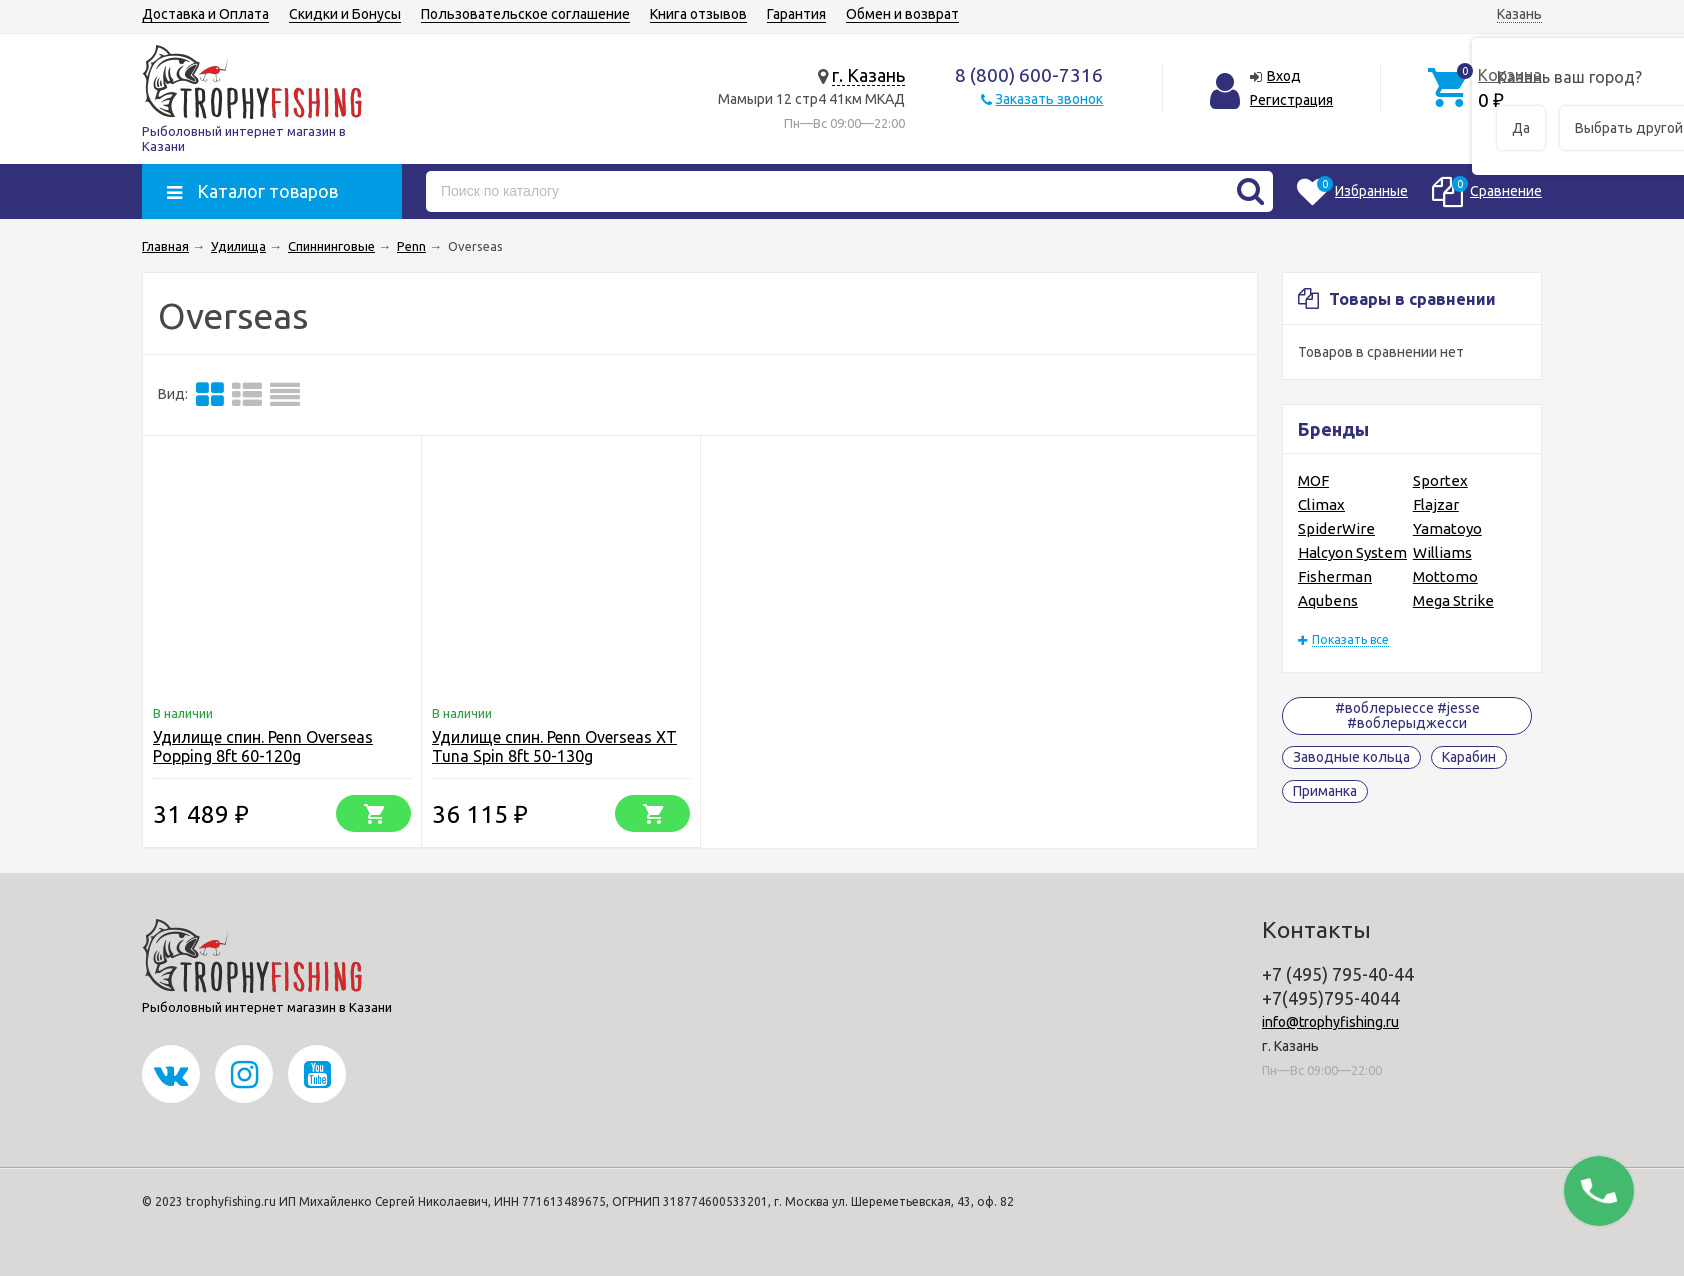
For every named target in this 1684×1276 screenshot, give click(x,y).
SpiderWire (1336, 528)
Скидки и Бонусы (345, 14)
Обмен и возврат (902, 14)
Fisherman (1335, 576)
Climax (1321, 504)
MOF (1313, 480)
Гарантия (796, 14)
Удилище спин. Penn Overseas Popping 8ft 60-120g (263, 746)
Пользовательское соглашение (525, 14)
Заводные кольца (1351, 757)
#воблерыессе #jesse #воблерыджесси (1407, 715)
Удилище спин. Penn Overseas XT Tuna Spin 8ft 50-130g (554, 746)
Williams (1442, 552)
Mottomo (1445, 576)
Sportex (1440, 480)
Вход (1284, 76)
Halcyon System (1352, 552)
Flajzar (1436, 504)
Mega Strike (1453, 600)
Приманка (1325, 791)
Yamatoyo (1447, 528)
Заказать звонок (1049, 99)
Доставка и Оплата (205, 14)
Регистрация (1291, 100)
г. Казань (868, 75)
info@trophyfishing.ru (1330, 1022)
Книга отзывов (698, 14)
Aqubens (1328, 600)
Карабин (1469, 757)
